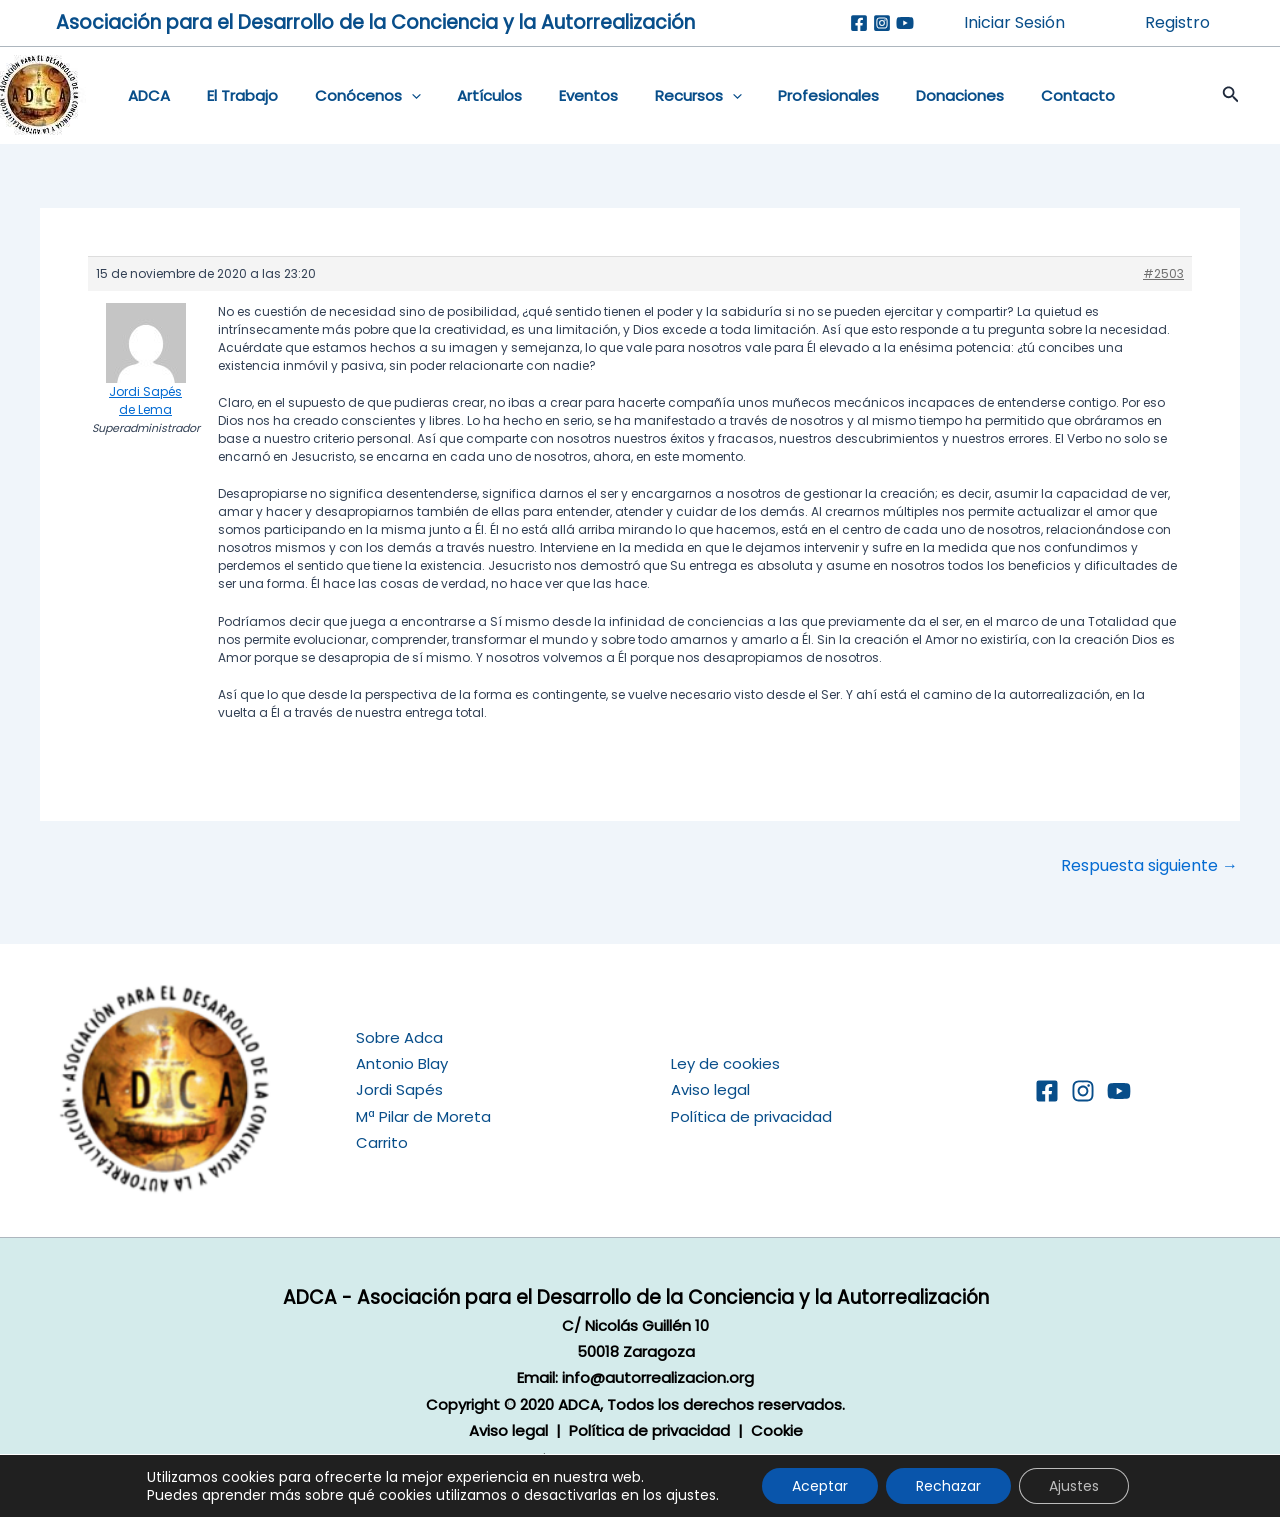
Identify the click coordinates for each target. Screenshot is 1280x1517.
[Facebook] (859, 23)
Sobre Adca (399, 1037)
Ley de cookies (725, 1063)
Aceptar (820, 1486)
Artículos (466, 95)
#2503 (1163, 273)
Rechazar (948, 1486)
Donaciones (910, 95)
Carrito (382, 1142)
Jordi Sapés (399, 1089)
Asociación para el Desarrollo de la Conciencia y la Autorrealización (375, 22)
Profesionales (785, 95)
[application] (394, 96)
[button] (1211, 96)
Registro (1177, 22)
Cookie (777, 1430)
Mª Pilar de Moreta (423, 1116)
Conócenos (351, 96)
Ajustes (1074, 1486)
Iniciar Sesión (1014, 22)
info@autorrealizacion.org (658, 1377)
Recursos (661, 96)
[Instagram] (882, 23)
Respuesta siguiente (1149, 866)
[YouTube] (1119, 1091)
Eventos (558, 95)
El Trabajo (232, 95)
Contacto (1021, 95)
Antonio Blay (402, 1063)
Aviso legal (710, 1089)
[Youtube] (905, 23)
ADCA (146, 95)
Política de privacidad (751, 1116)
